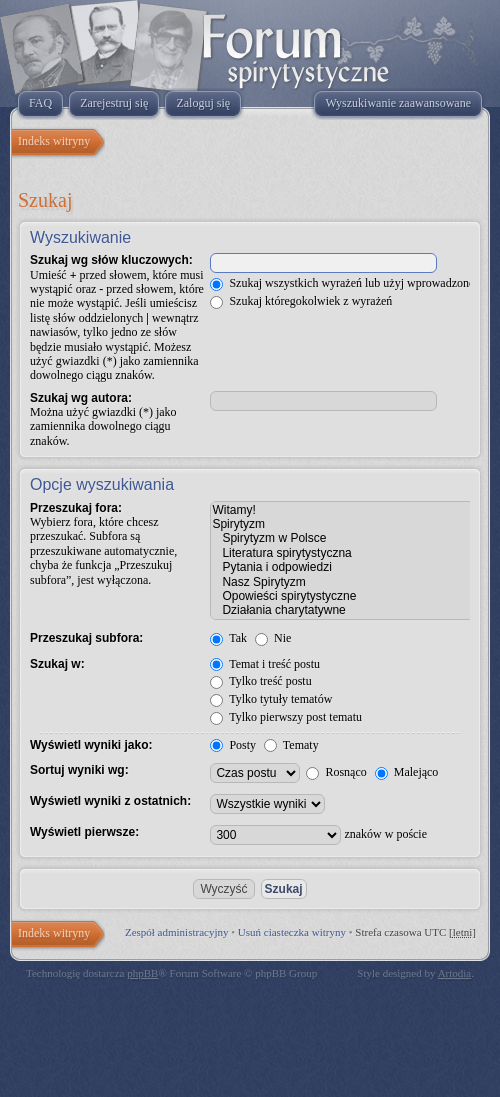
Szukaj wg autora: (81, 398)
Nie (273, 638)
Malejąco (407, 772)
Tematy (291, 745)
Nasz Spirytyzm (342, 582)
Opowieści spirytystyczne (342, 596)
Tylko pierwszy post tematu (286, 717)
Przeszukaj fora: (76, 508)
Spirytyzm (342, 524)
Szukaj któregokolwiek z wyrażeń (301, 301)
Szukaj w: (57, 664)
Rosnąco (336, 772)
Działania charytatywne (342, 610)
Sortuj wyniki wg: (79, 770)
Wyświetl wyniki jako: (91, 745)
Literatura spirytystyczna (342, 553)
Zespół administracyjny (177, 932)
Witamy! (342, 510)
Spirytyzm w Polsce (342, 538)
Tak (228, 638)
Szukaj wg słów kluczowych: (111, 260)
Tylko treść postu (260, 681)
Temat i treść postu (265, 664)
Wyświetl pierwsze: (84, 832)
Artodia (455, 973)
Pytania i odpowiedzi (342, 567)
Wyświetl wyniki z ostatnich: (110, 801)
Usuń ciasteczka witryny (292, 932)
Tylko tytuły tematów (271, 699)
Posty (233, 745)
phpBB (142, 973)
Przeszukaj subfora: (86, 638)
